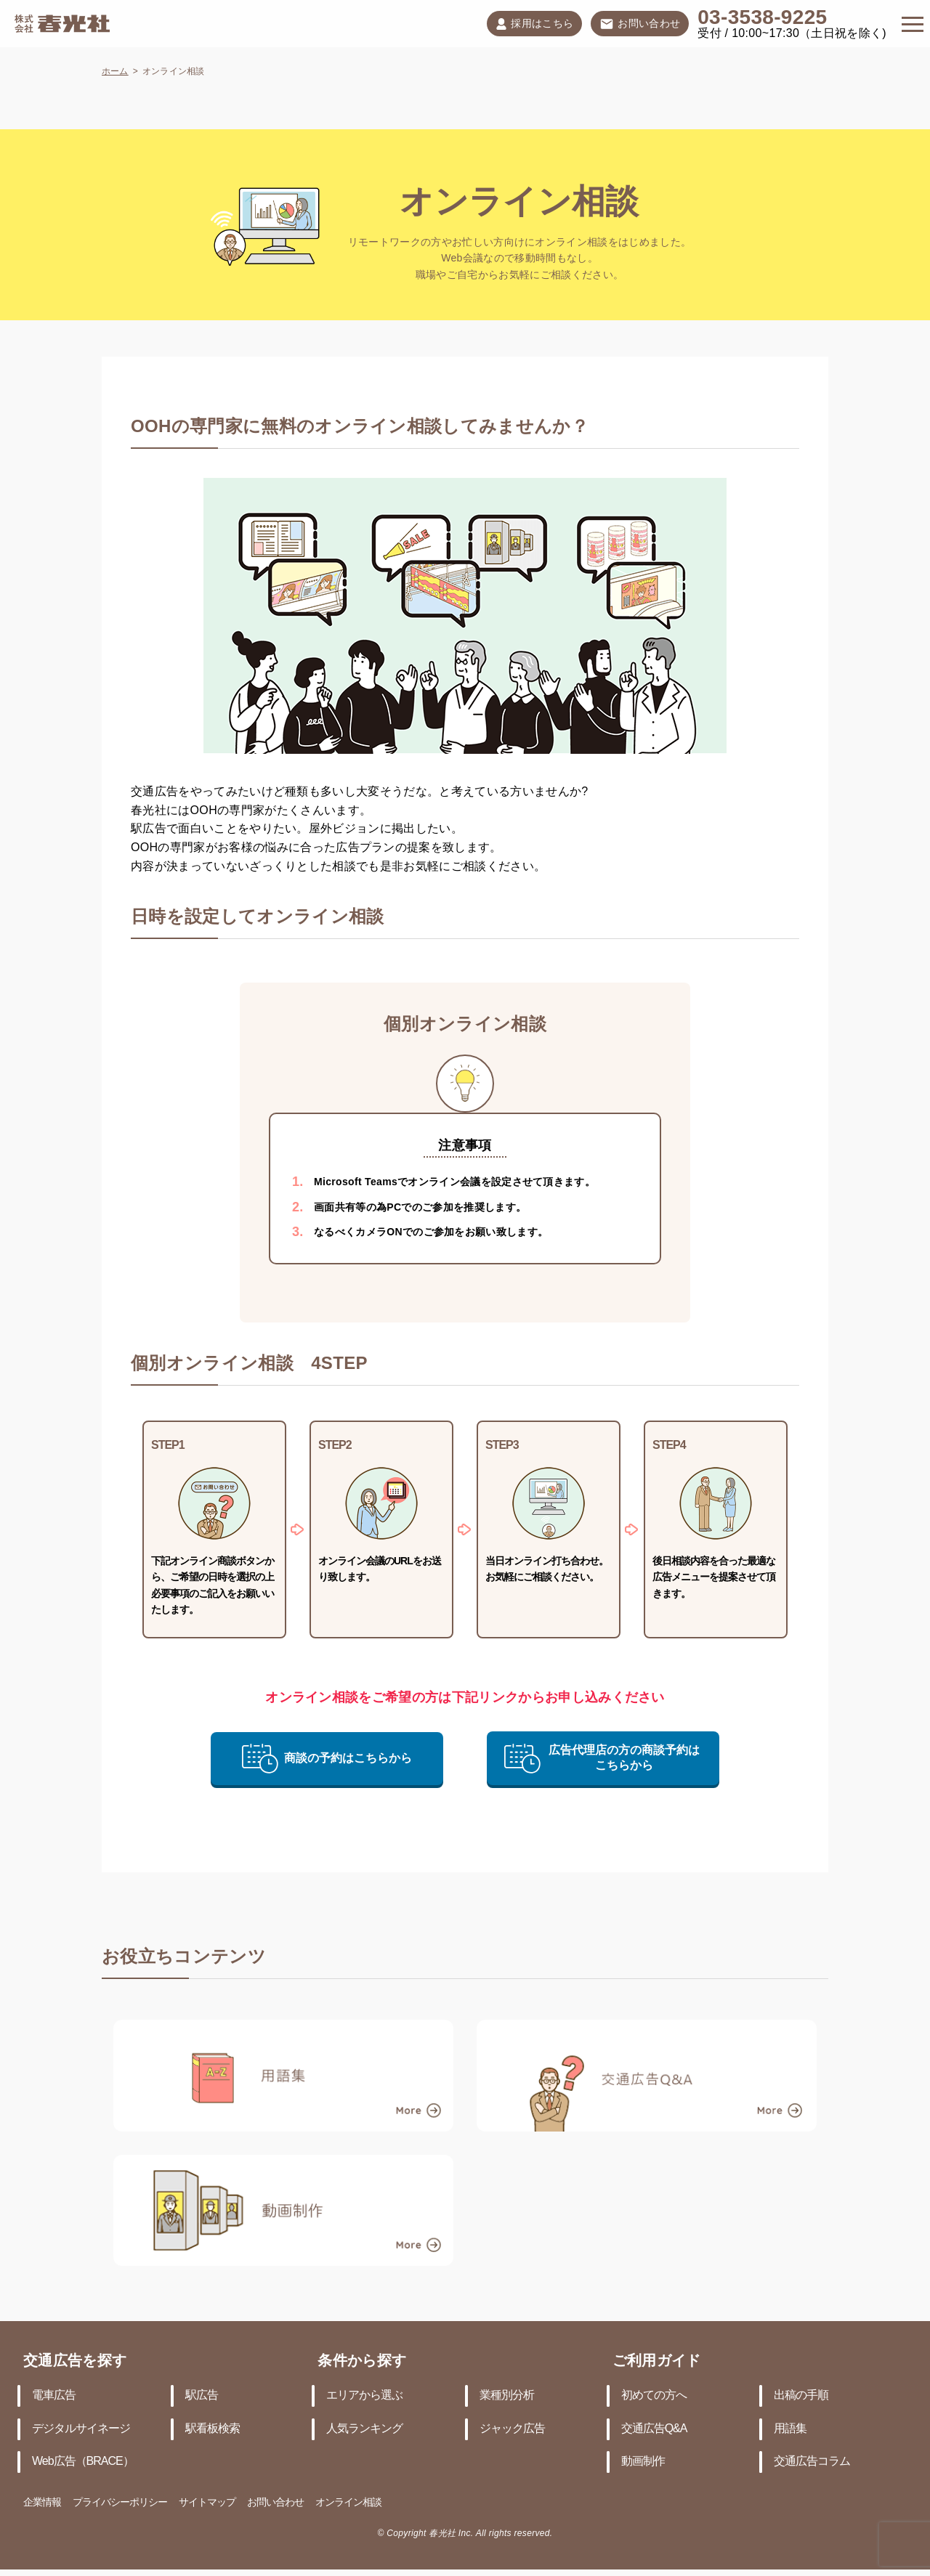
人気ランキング (364, 2429)
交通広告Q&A (654, 2429)
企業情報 (42, 2503)
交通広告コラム (812, 2461)
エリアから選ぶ (364, 2395)
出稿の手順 (801, 2395)
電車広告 (54, 2395)
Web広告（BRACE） (83, 2461)
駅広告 (201, 2395)
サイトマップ (207, 2503)
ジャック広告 (512, 2429)
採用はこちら (534, 24)
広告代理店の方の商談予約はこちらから (602, 1758)
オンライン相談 (348, 2503)
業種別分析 (507, 2395)
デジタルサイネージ (81, 2429)
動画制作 (643, 2461)
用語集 (790, 2429)
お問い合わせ (639, 25)
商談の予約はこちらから (327, 1758)
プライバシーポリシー (120, 2503)
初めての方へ (654, 2395)
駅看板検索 (212, 2429)
